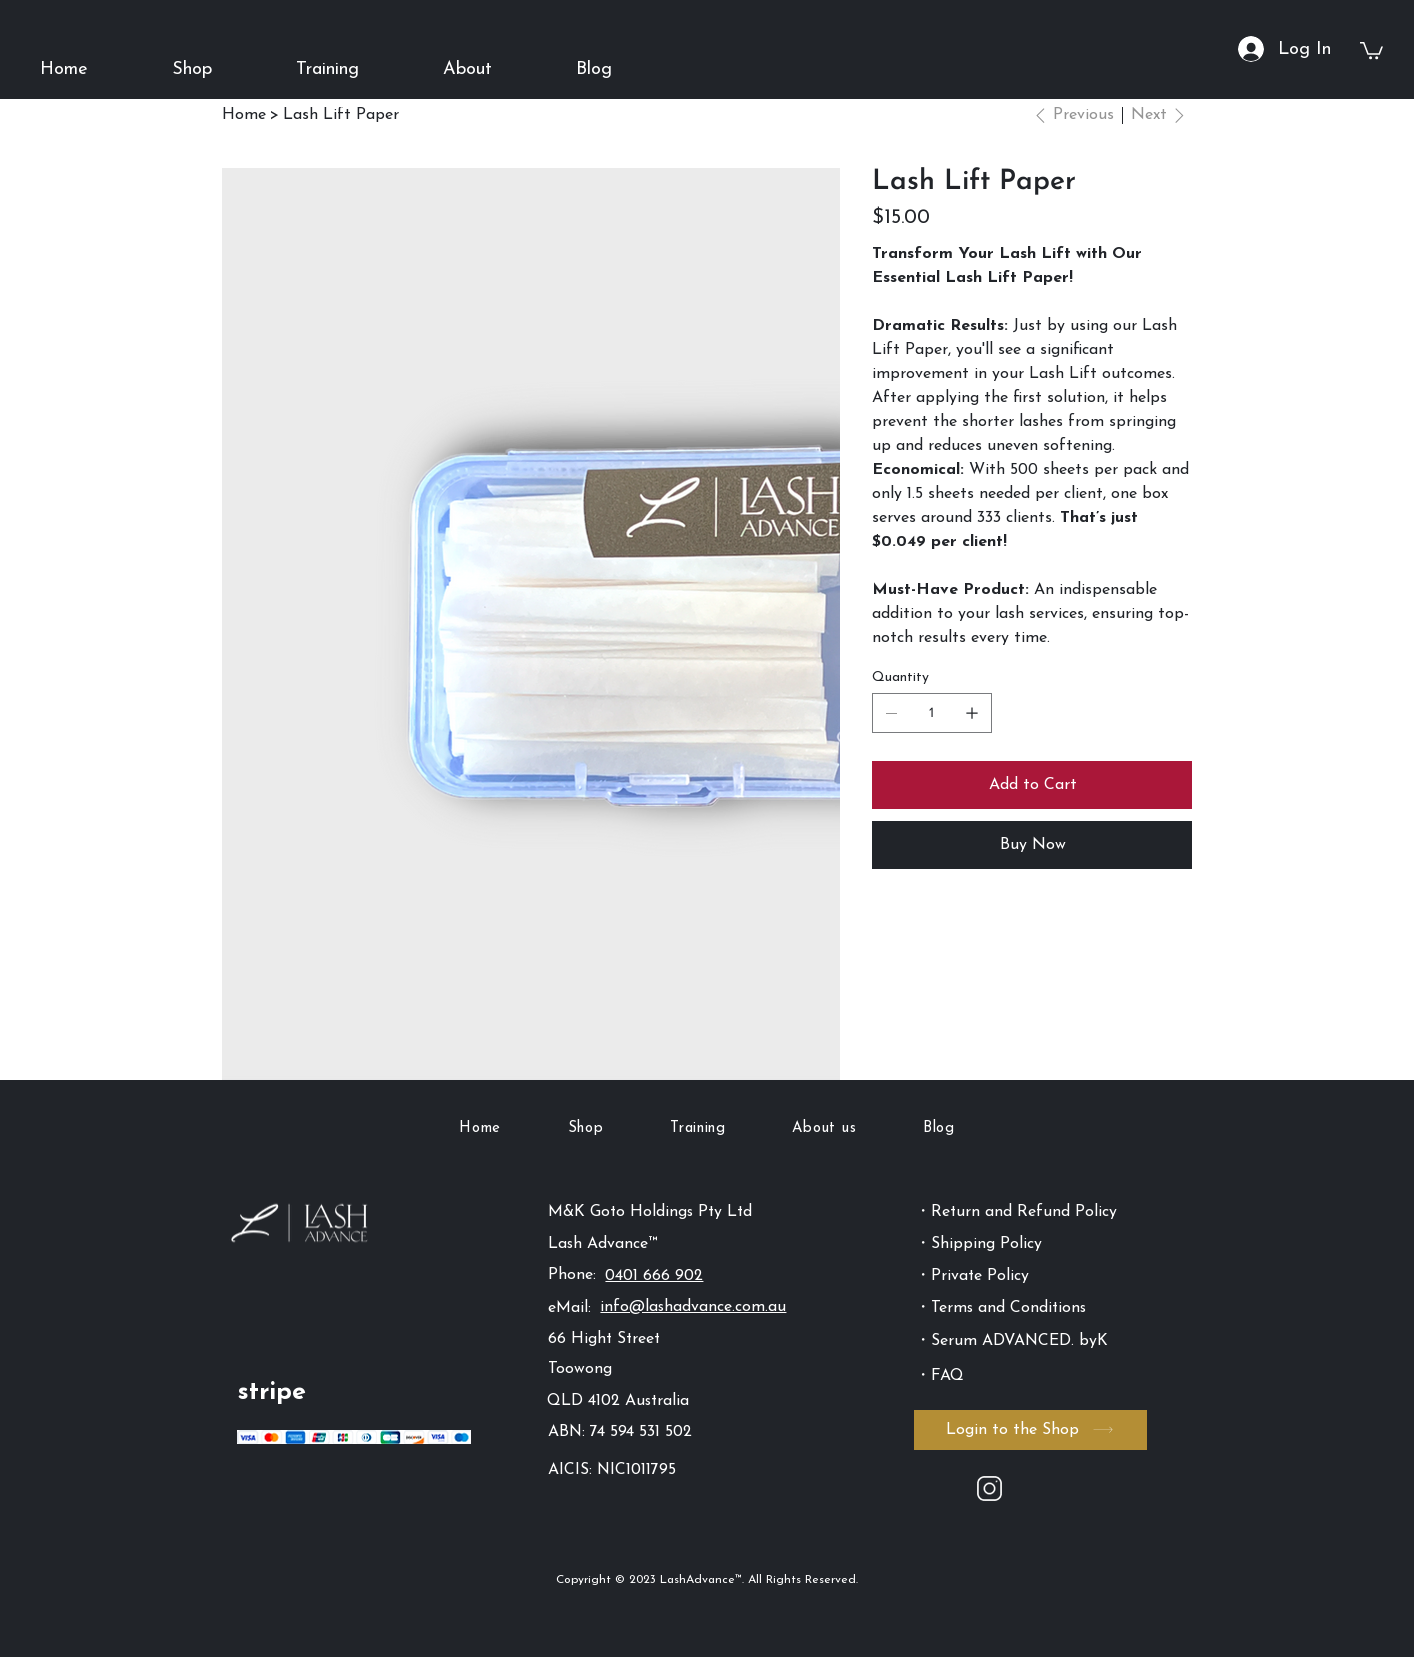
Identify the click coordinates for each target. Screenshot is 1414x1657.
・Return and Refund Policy (1016, 1212)
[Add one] (972, 713)
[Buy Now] (1032, 845)
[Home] (244, 115)
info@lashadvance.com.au (693, 1307)
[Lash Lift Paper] (341, 115)
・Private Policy (972, 1276)
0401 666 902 (654, 1276)
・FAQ (939, 1376)
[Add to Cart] (1032, 785)
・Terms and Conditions (1000, 1308)
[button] (192, 69)
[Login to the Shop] (1030, 1430)
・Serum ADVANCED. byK (1011, 1341)
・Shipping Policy (978, 1244)
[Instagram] (989, 1488)
